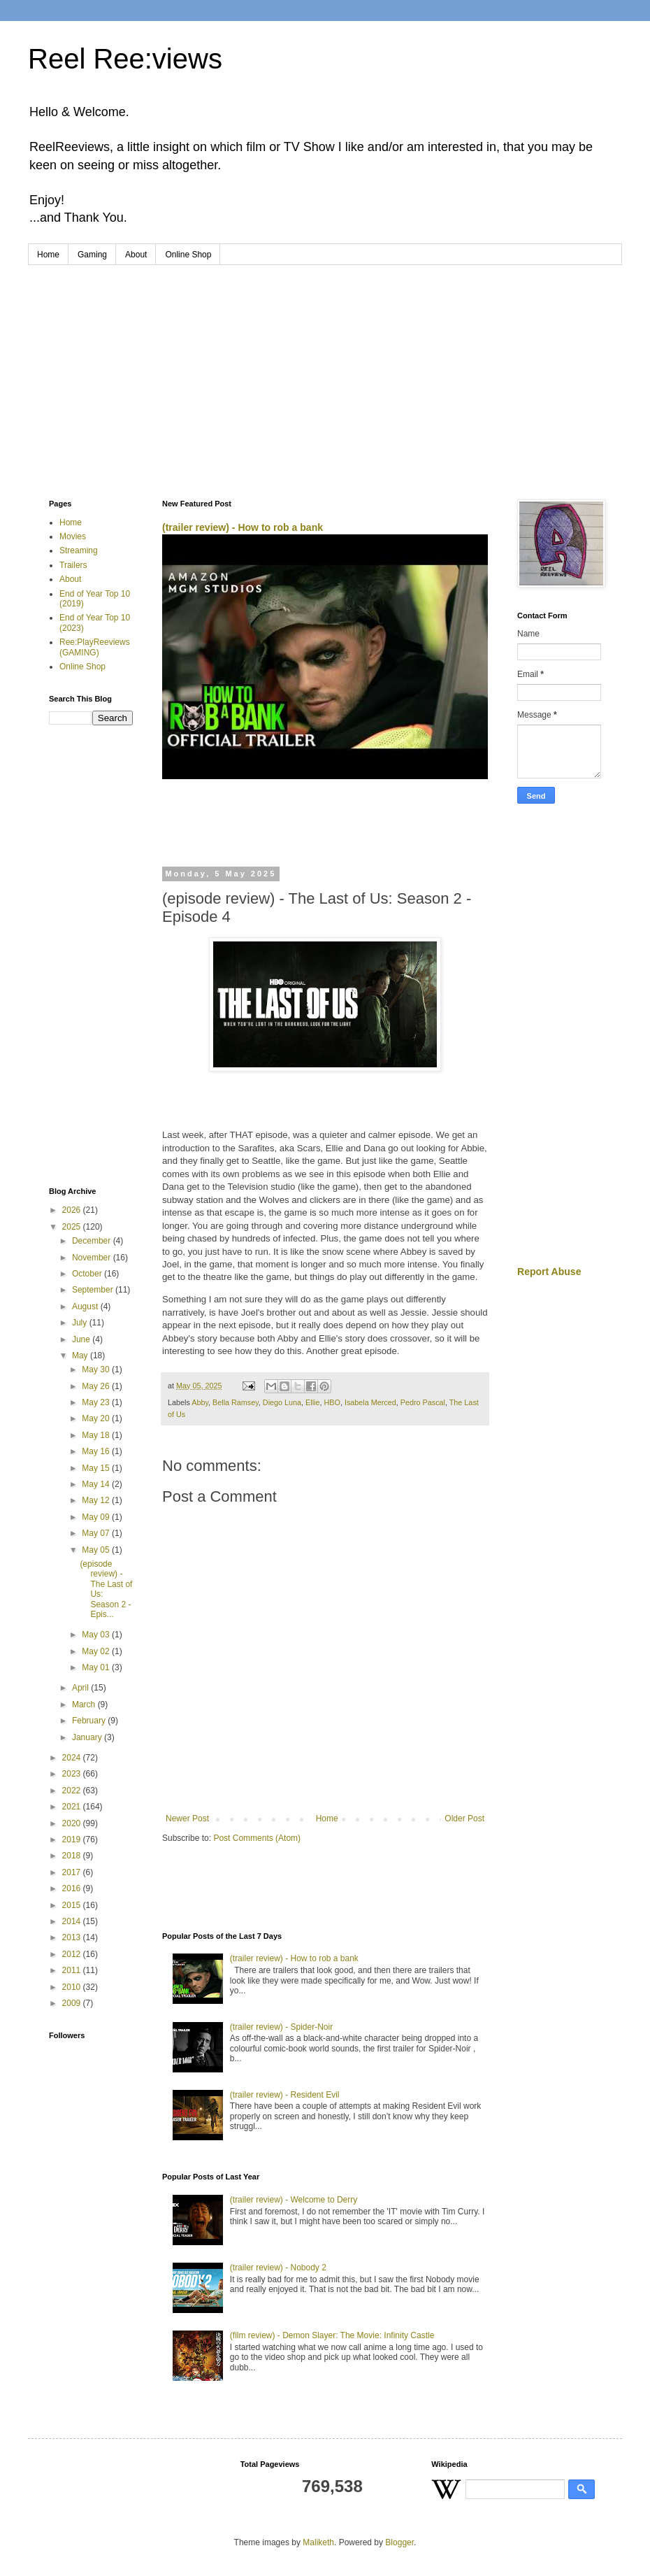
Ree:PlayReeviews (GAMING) (94, 647)
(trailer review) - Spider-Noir (281, 2027)
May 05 (97, 1550)
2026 (72, 1210)
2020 (72, 1823)
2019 (72, 1839)
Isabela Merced (370, 1402)
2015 (72, 1905)
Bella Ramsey (235, 1402)
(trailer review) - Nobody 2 (278, 2267)
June (82, 1339)
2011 (72, 1970)
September (93, 1290)
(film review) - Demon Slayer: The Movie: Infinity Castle (332, 2335)
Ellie (312, 1402)
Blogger (399, 2542)
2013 (72, 1937)
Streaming (78, 550)
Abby (200, 1402)
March (85, 1704)
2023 (72, 1774)
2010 (72, 1987)
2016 (72, 1888)
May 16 (97, 1451)
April (81, 1688)
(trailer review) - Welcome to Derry (293, 2200)
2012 (72, 1954)
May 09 (97, 1517)
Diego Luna (282, 1402)
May (81, 1355)
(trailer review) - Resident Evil (285, 2095)
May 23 (97, 1402)
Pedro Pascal (422, 1402)
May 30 (97, 1369)
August (86, 1306)
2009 (72, 2003)
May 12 (97, 1500)
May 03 (97, 1634)
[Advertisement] (325, 370)
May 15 (97, 1468)
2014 (72, 1921)
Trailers (73, 565)
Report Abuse (549, 1271)
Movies (72, 536)
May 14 (97, 1484)
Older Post (464, 1818)
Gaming (92, 254)
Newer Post (187, 1818)
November (92, 1257)
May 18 (97, 1435)
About (136, 254)
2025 (72, 1227)
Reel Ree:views (125, 58)
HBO (332, 1402)
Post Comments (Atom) (257, 1838)
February (90, 1720)
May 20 (97, 1418)
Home (48, 254)
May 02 (97, 1651)
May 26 (97, 1386)
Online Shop (188, 254)
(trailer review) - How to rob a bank (242, 527)
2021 (72, 1807)
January (88, 1737)
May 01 (97, 1667)
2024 (72, 1758)
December (92, 1241)
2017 (72, 1872)
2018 (72, 1855)
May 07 (97, 1533)
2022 (72, 1790)
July (80, 1323)
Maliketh (318, 2542)
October (88, 1274)
